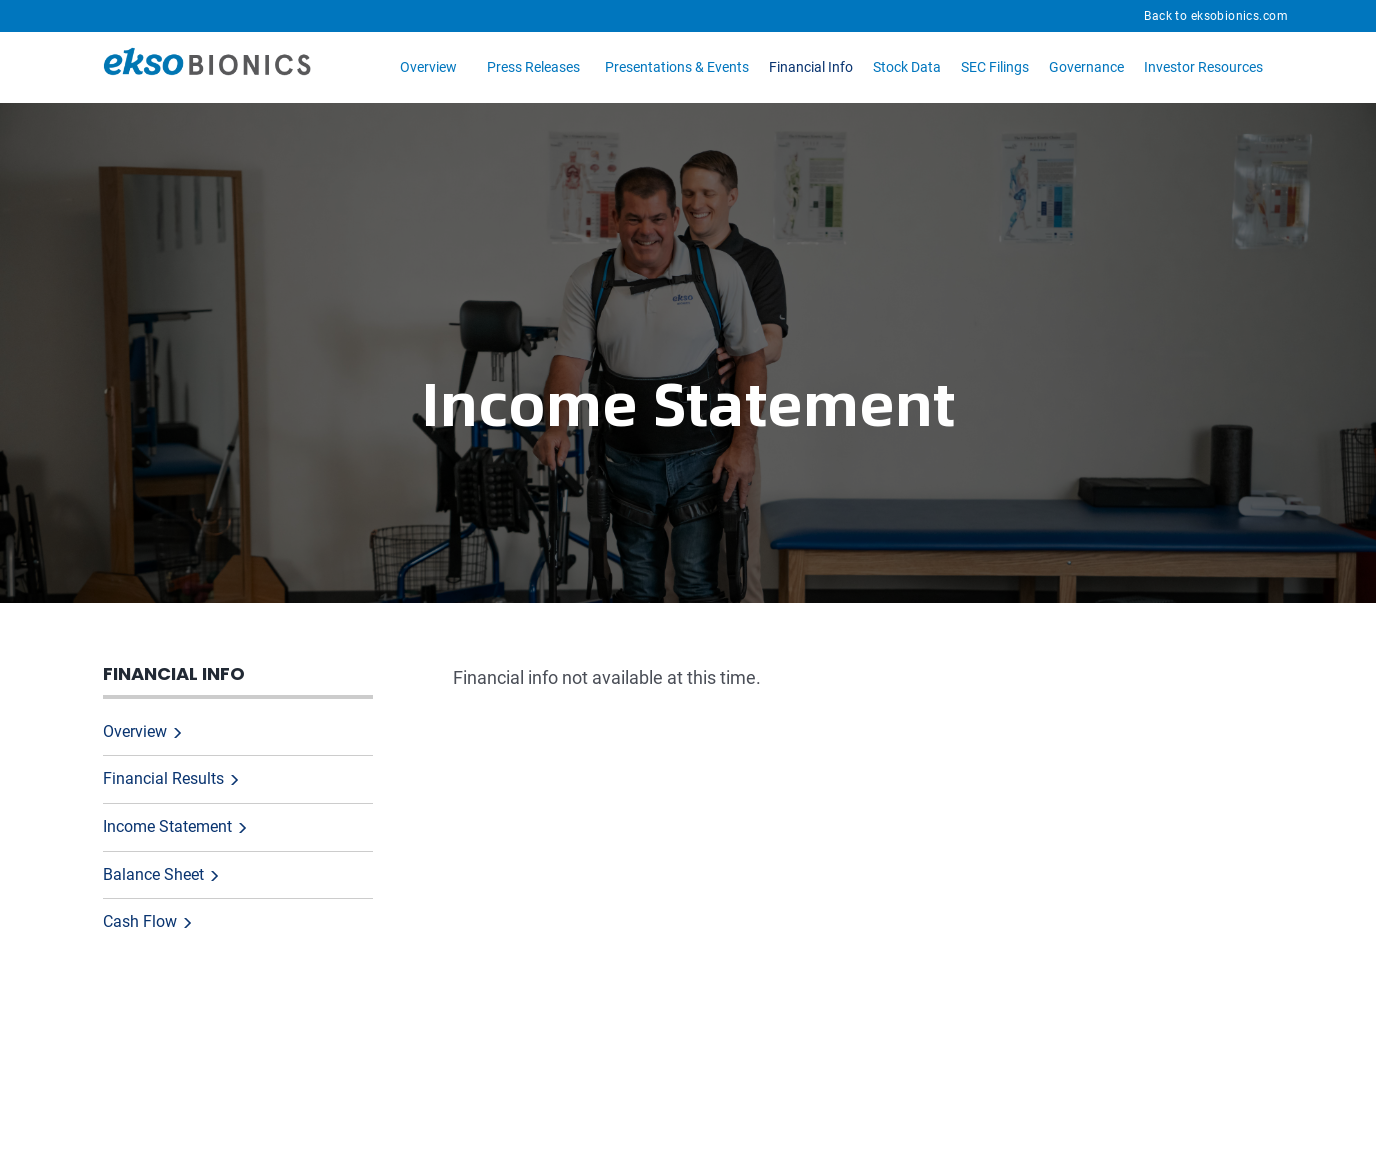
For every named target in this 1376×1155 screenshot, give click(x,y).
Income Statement (167, 826)
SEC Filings (995, 67)
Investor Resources (1203, 67)
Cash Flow (140, 921)
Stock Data (907, 67)
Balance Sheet (153, 874)
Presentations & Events (677, 67)
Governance (1086, 67)
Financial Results (163, 778)
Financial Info (811, 67)
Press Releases (533, 67)
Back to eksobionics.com (1216, 16)
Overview (428, 67)
